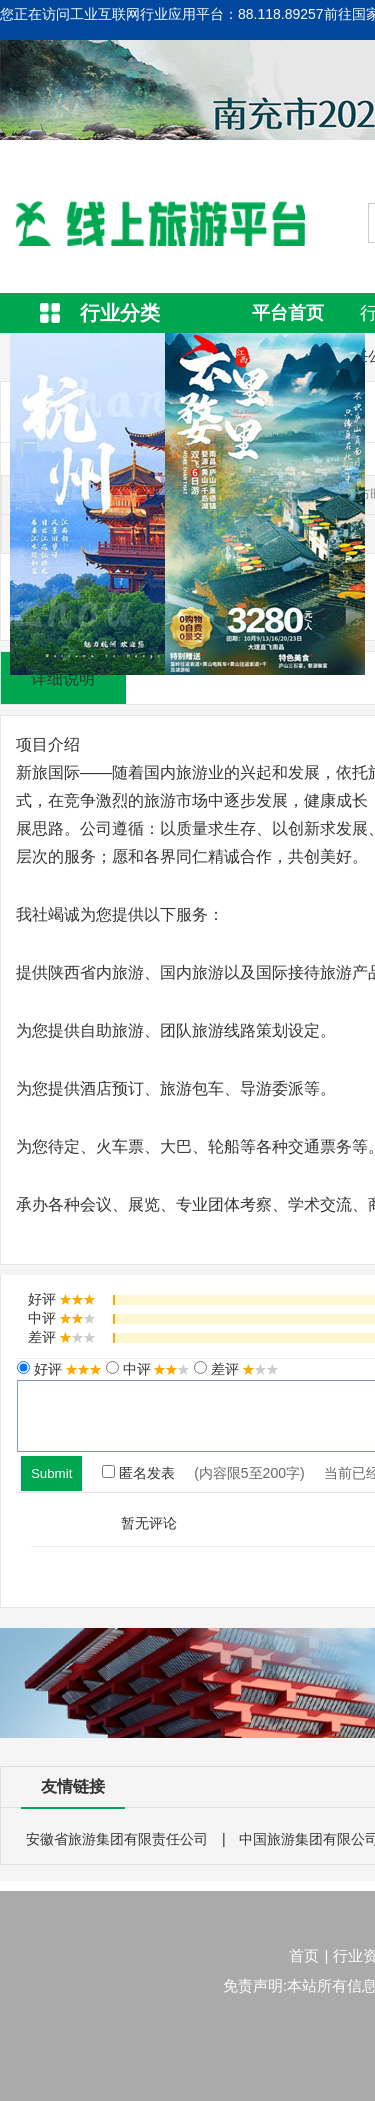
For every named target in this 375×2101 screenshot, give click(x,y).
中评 (155, 1369)
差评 (243, 1369)
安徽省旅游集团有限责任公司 (117, 1839)
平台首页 (288, 313)
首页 (304, 1955)
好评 (66, 1369)
